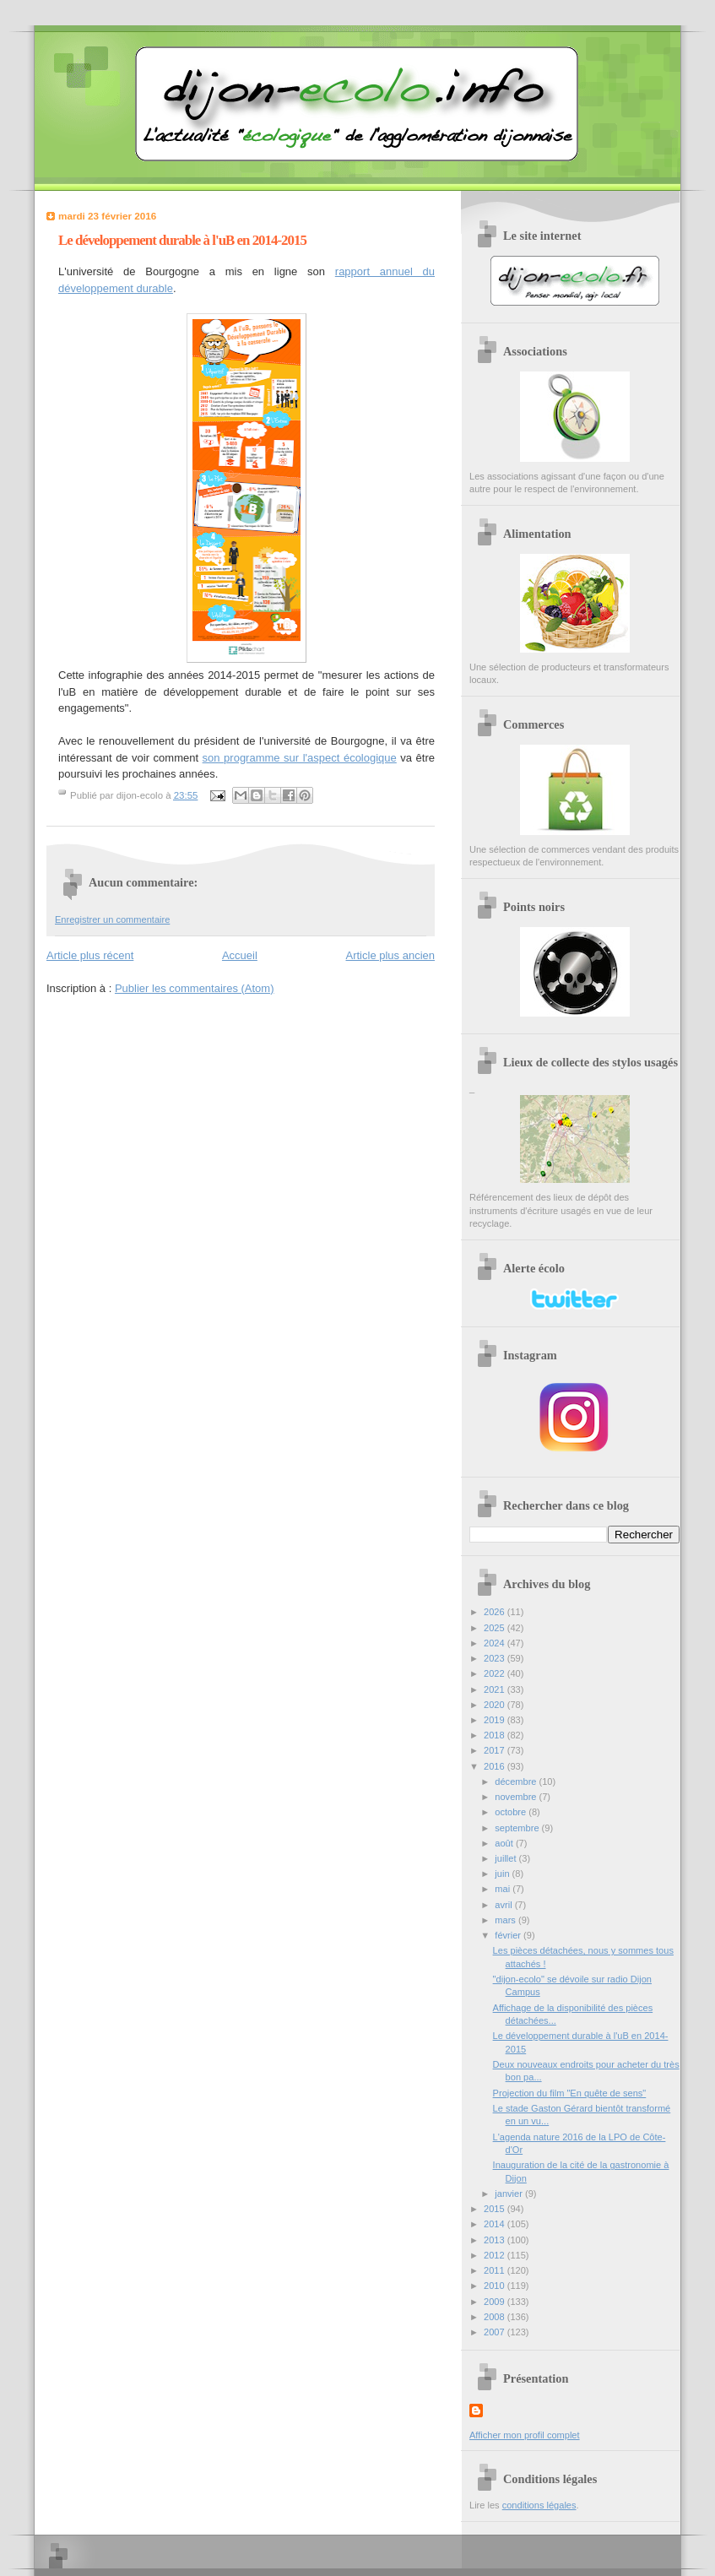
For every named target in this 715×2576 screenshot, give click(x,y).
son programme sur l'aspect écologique (300, 757)
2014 (495, 2224)
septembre (518, 1828)
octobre (511, 1812)
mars (506, 1920)
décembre (517, 1781)
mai (503, 1889)
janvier (510, 2193)
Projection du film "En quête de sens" (570, 2093)
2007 (495, 2332)
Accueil (239, 955)
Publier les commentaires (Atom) (194, 988)
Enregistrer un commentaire (112, 919)
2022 (495, 1673)
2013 (495, 2240)
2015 (495, 2209)
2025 (495, 1628)
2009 (495, 2302)
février (509, 1935)
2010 (495, 2285)
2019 (495, 1720)
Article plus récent (89, 955)
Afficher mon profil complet (524, 2435)
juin (503, 1873)
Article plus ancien (391, 955)
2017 (495, 1750)
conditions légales (539, 2505)
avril (504, 1905)
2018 (495, 1735)
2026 (495, 1612)
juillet (506, 1858)
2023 (495, 1658)
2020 (495, 1705)
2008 (495, 2317)
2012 (495, 2255)
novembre (517, 1797)
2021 (495, 1689)
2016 (495, 1766)
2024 (495, 1643)
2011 (495, 2270)
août (505, 1843)
